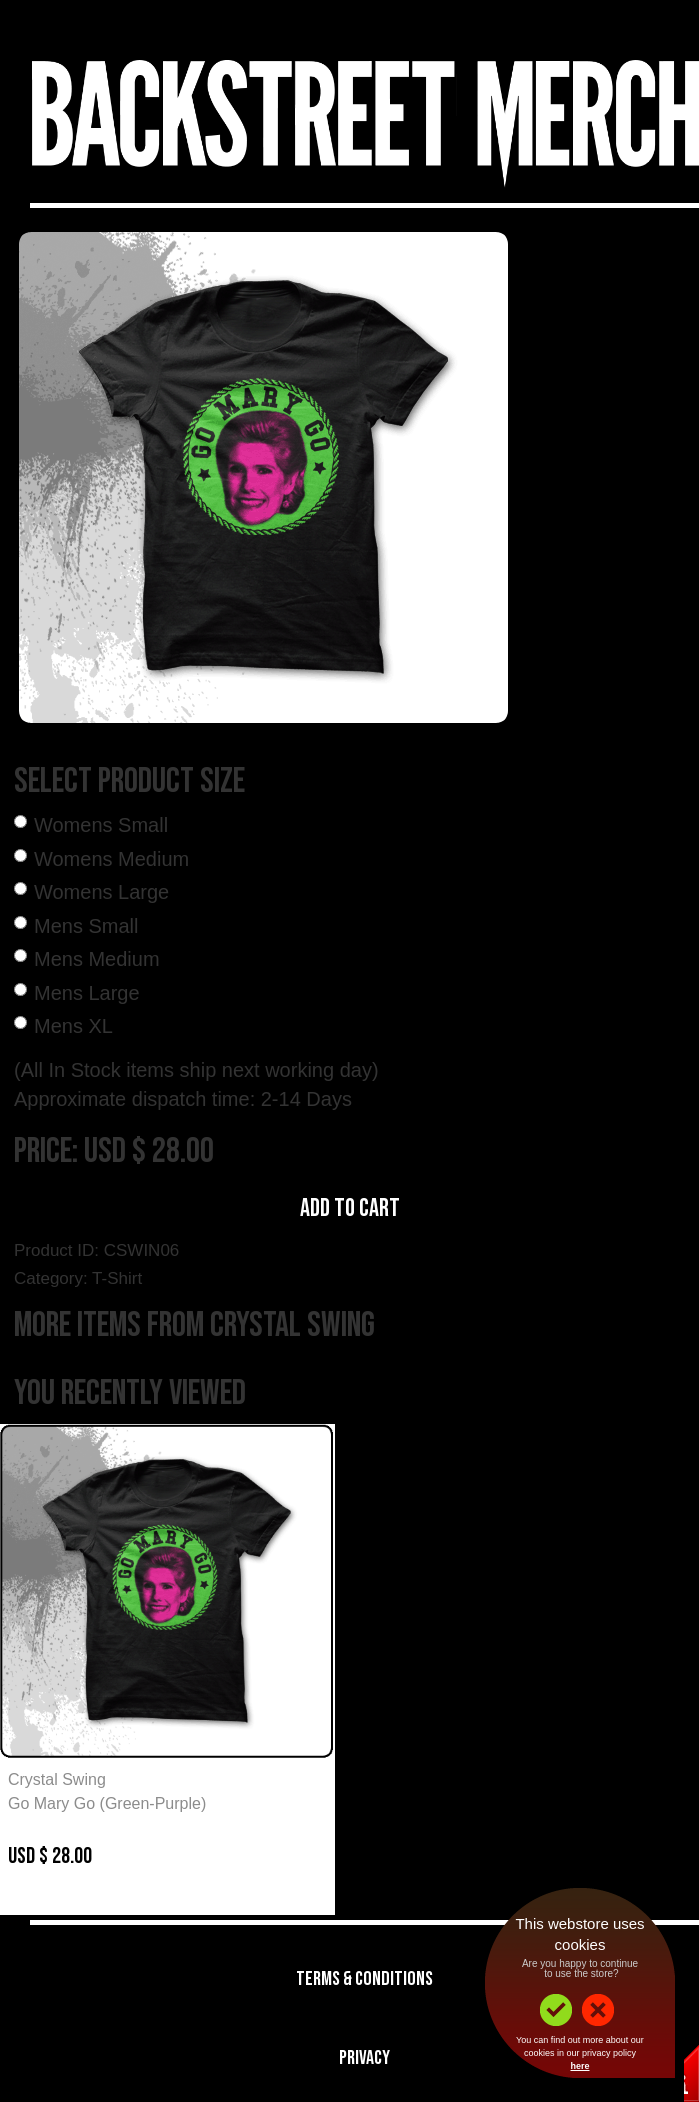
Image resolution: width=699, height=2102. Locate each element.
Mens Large (87, 993)
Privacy (364, 2058)
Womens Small (101, 825)
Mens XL (73, 1026)
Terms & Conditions (364, 1979)
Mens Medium (97, 959)
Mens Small (86, 926)
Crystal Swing (57, 1779)
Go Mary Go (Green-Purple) (107, 1803)
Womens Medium (111, 859)
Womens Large (101, 892)
